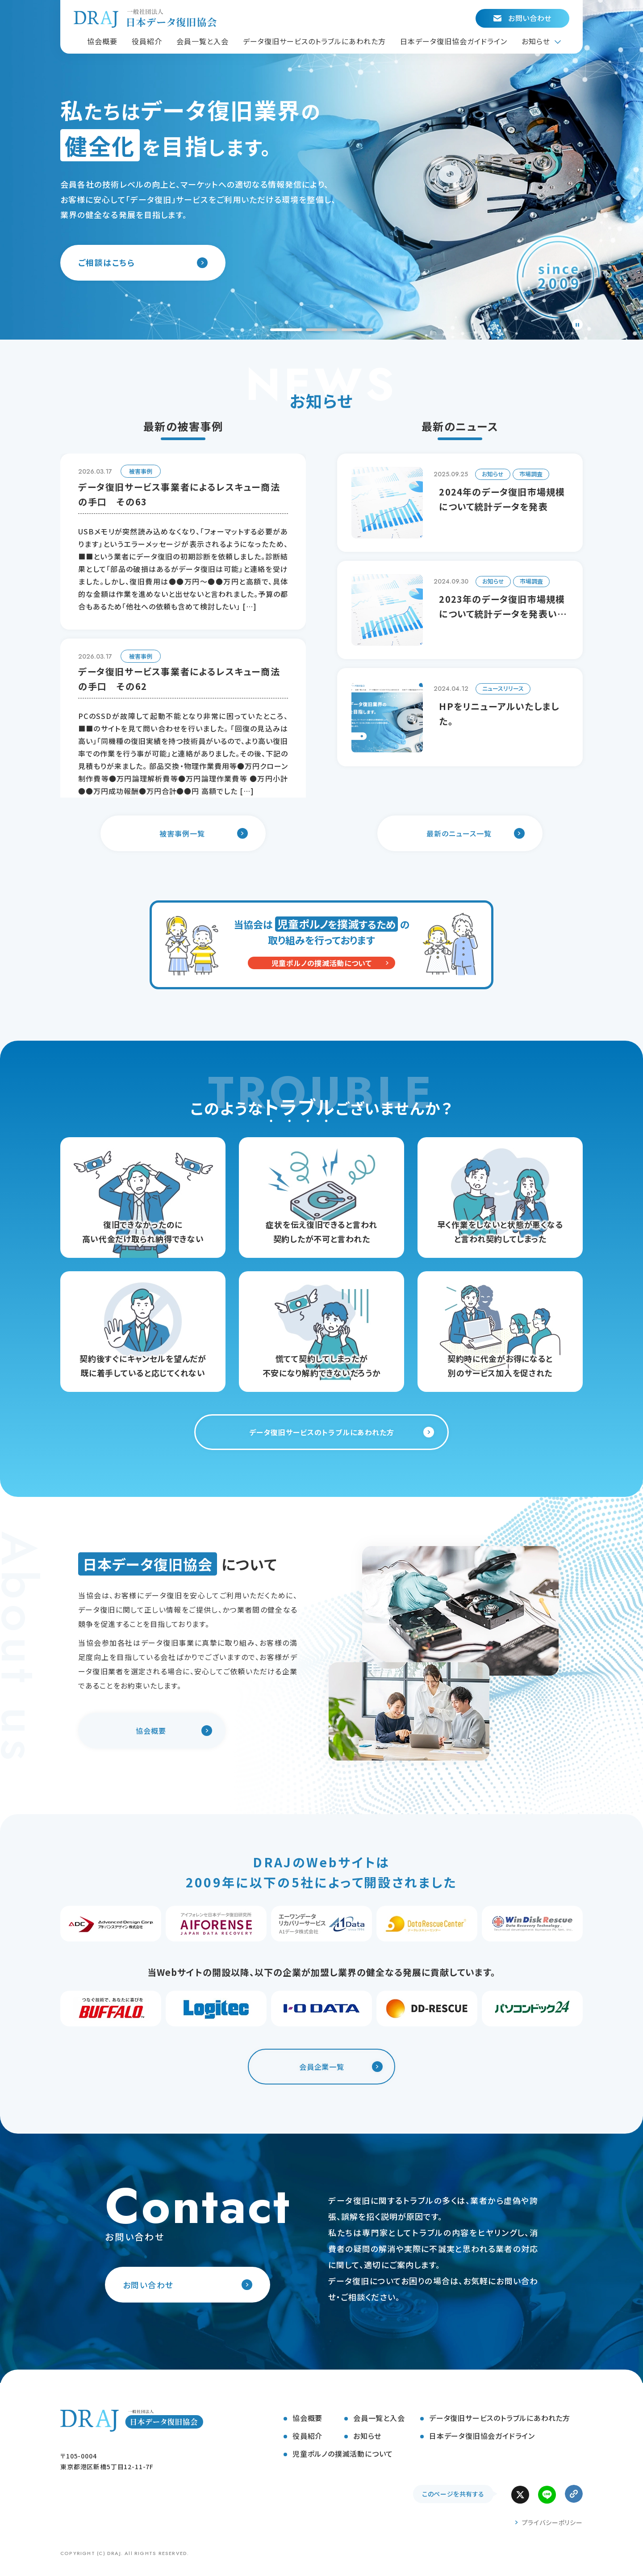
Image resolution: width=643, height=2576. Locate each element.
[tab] (285, 329)
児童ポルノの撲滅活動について (342, 2453)
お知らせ (367, 2435)
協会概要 (307, 2417)
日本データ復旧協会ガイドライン (482, 2435)
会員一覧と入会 (379, 2417)
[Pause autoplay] (577, 324)
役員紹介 (307, 2435)
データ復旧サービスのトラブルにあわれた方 (499, 2417)
